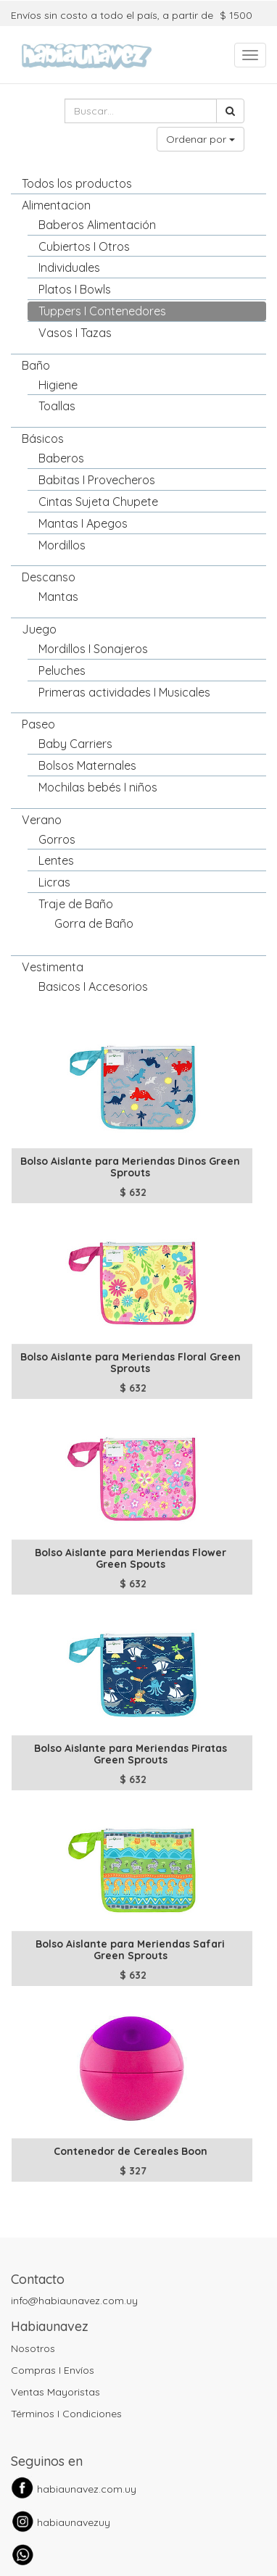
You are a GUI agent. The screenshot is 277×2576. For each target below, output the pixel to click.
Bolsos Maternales (87, 765)
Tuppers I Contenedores (102, 311)
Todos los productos (77, 183)
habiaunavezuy (73, 2522)
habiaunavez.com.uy (86, 2489)
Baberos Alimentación (97, 224)
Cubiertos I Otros (84, 246)
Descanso (48, 577)
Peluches (62, 670)
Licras (54, 882)
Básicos (43, 438)
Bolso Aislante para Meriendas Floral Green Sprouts (130, 1362)
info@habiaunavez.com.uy (74, 2300)
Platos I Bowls (74, 289)
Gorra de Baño (93, 923)
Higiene (58, 385)
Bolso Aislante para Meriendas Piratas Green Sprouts (130, 1754)
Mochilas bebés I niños (97, 787)
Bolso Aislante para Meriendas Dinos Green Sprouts (130, 1167)
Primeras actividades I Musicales (124, 692)
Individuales (69, 267)
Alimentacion (56, 205)
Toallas (56, 406)
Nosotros (33, 2348)
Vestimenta (52, 967)
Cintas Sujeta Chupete (98, 501)
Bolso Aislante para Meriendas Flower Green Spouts (130, 1558)
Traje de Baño (75, 904)
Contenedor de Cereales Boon (130, 2151)
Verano (42, 820)
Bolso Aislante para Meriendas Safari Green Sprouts (130, 1949)
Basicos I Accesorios (93, 986)
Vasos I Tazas (75, 332)
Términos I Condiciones (66, 2413)
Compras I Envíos (52, 2370)
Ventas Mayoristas (55, 2391)
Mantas (58, 596)
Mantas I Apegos (83, 523)
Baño (36, 365)
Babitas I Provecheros (96, 480)
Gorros (56, 839)
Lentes (56, 860)
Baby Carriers (75, 743)
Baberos (61, 458)
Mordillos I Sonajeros (93, 648)
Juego (39, 629)
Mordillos (62, 545)
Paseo (38, 724)
